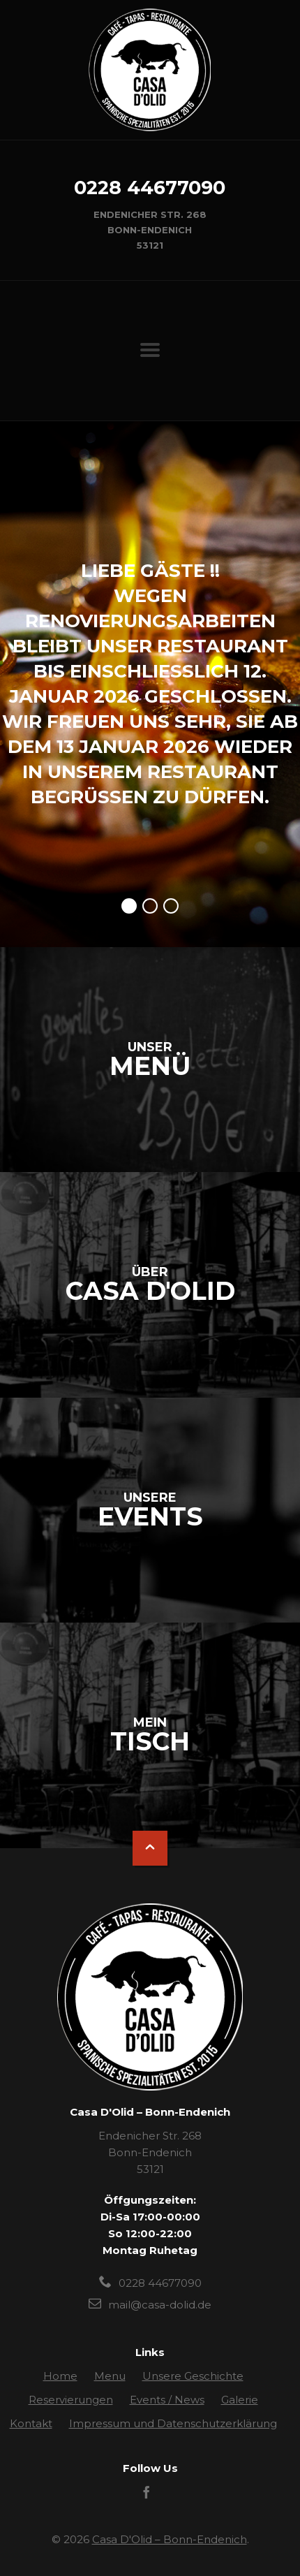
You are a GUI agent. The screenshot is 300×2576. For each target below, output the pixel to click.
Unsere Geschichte (192, 2376)
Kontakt (31, 2423)
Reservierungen (71, 2399)
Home (60, 2376)
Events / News (167, 2399)
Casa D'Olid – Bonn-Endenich (169, 2539)
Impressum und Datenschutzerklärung (173, 2423)
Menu (110, 2376)
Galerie (239, 2399)
